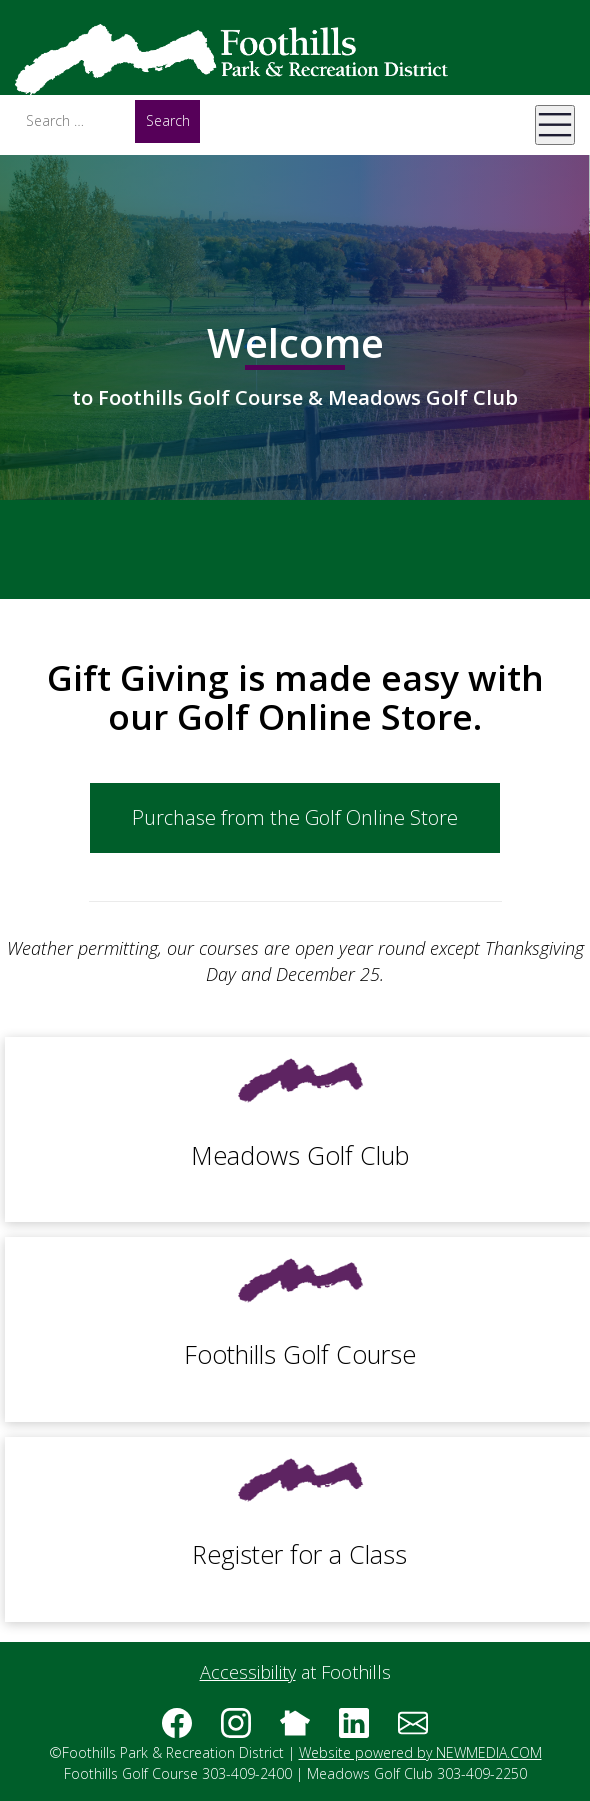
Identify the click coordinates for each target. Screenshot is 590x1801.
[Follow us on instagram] (236, 1730)
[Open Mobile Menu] (555, 125)
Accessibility (248, 1672)
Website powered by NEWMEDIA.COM (420, 1752)
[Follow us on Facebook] (177, 1730)
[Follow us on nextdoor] (295, 1730)
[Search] (75, 120)
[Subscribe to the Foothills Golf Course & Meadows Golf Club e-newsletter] (413, 1730)
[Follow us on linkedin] (354, 1730)
